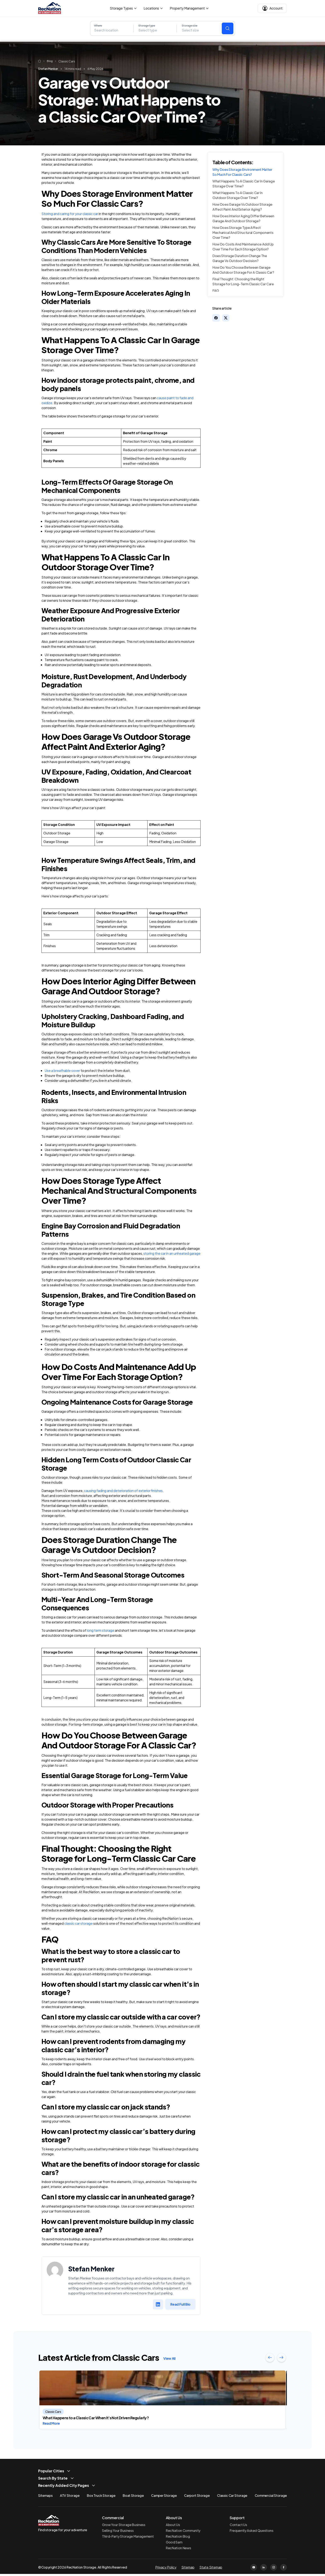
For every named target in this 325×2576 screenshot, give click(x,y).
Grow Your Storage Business (123, 2525)
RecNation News (178, 2548)
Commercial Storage (271, 2495)
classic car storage (78, 1923)
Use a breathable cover (62, 1070)
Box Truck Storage (101, 2495)
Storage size (189, 25)
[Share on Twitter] (225, 317)
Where (98, 25)
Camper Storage (164, 2495)
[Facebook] (283, 2567)
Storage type (146, 25)
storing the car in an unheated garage (171, 1253)
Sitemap (187, 2567)
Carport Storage (197, 2495)
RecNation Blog (178, 2536)
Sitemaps (45, 2495)
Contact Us (238, 2525)
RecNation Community (183, 2530)
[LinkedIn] (158, 2304)
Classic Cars (66, 61)
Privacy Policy (165, 2567)
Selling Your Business (117, 2530)
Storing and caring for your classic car (69, 214)
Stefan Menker (48, 69)
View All (169, 2358)
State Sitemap (210, 2567)
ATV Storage (69, 2495)
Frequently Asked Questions (251, 2530)
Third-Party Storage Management (128, 2536)
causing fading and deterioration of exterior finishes (123, 1490)
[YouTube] (253, 2567)
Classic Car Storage (232, 2495)
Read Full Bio (180, 2304)
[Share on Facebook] (216, 318)
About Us (173, 2525)
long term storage (100, 1630)
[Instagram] (273, 2567)
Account (272, 8)
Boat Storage (133, 2495)
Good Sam (174, 2542)
